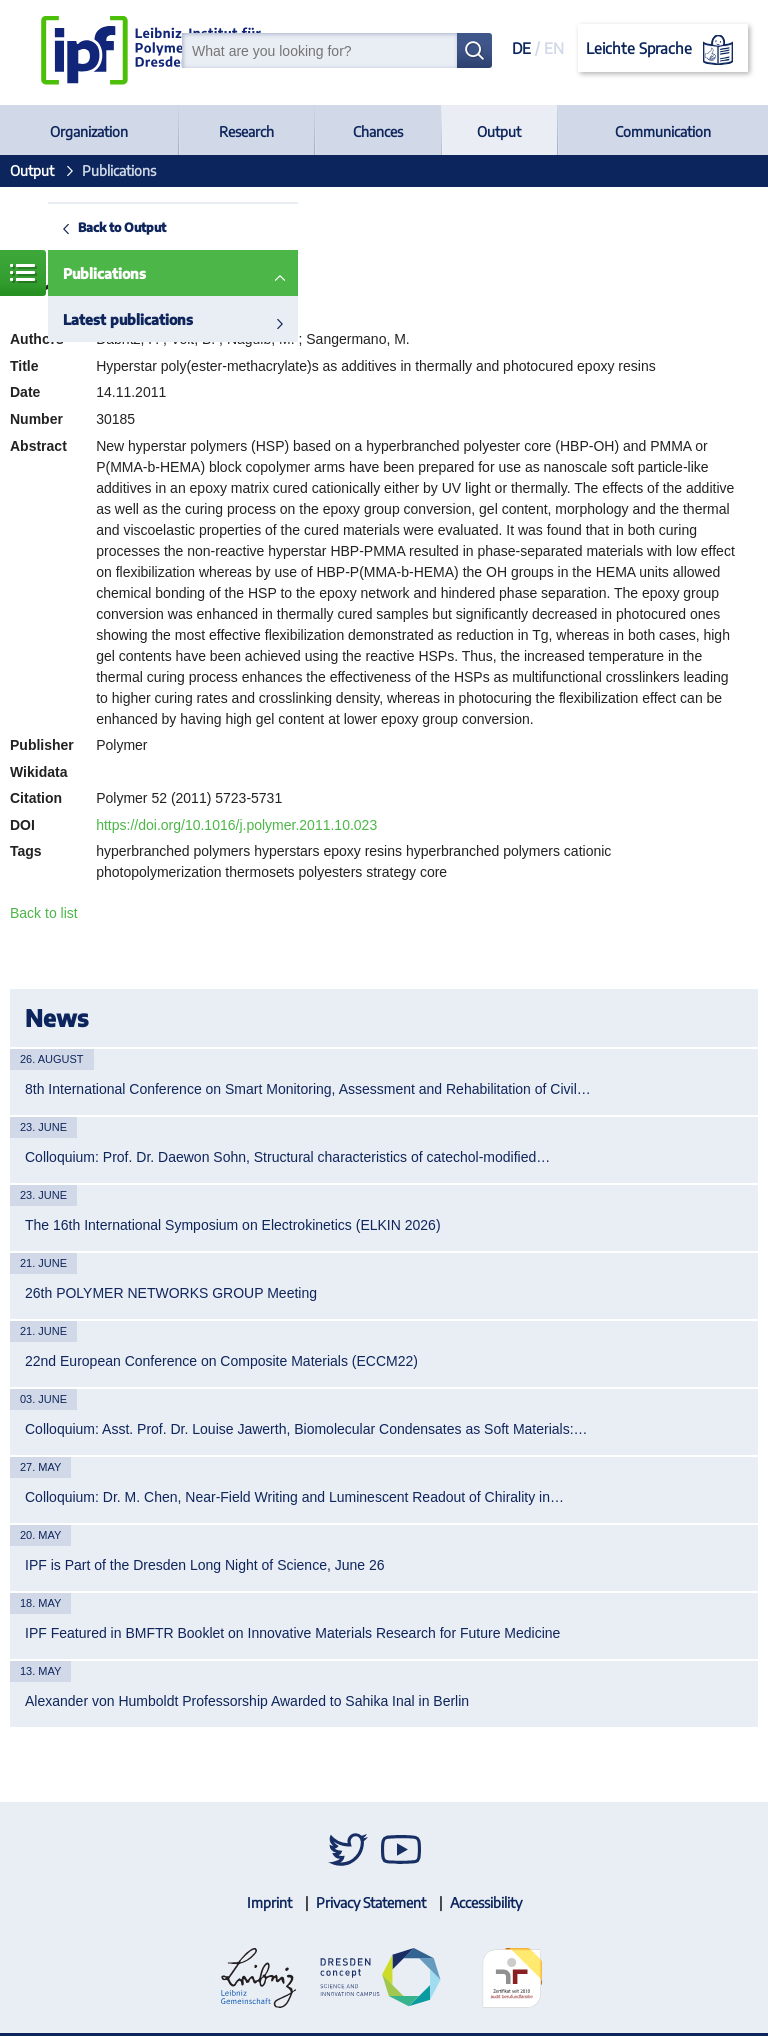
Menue (23, 273)
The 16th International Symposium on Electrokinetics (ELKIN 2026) (233, 1225)
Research (246, 131)
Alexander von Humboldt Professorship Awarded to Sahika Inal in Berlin (247, 1701)
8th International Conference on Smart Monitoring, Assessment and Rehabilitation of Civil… (308, 1089)
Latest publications (128, 319)
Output (499, 131)
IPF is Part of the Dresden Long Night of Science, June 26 (205, 1565)
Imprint (269, 1902)
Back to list (44, 913)
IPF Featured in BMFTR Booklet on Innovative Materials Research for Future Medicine (292, 1633)
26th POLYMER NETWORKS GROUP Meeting (171, 1293)
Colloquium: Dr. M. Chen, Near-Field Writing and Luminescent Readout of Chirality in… (294, 1497)
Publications (104, 273)
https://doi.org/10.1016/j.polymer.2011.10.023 (236, 825)
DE (521, 48)
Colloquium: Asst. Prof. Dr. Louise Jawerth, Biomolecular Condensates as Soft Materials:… (306, 1429)
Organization (89, 131)
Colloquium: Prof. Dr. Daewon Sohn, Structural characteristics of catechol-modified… (287, 1157)
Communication (663, 131)
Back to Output (122, 227)
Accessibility (486, 1902)
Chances (378, 131)
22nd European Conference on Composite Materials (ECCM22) (221, 1361)
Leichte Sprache (663, 50)
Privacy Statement (371, 1902)
